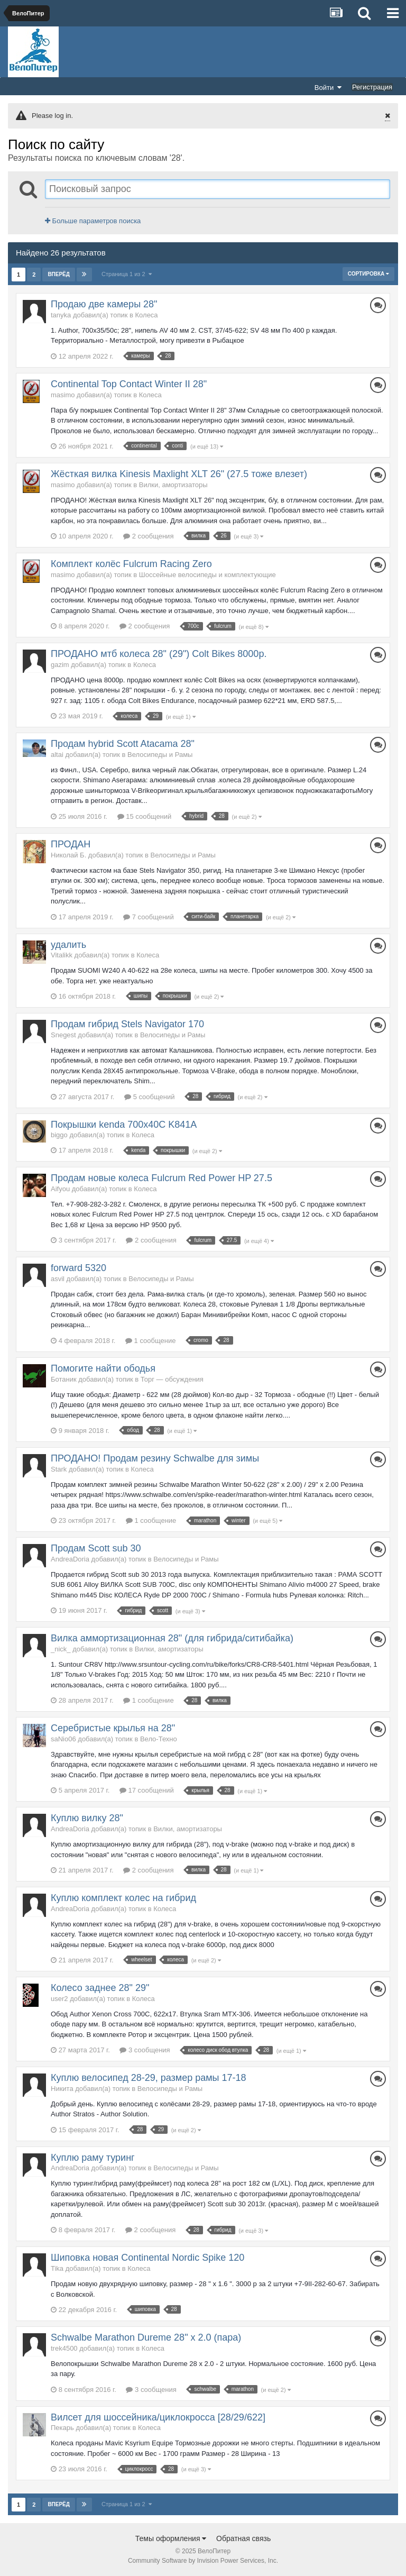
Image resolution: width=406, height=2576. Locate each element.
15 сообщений (144, 816)
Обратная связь (243, 2538)
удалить (68, 944)
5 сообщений (149, 1097)
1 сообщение (150, 1341)
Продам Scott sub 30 (96, 1548)
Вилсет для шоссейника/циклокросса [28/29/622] (158, 2417)
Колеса (146, 315)
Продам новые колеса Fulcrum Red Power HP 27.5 (161, 1178)
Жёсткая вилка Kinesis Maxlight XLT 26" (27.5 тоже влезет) (179, 474)
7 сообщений (148, 917)
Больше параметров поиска (93, 221)
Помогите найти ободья (103, 1368)
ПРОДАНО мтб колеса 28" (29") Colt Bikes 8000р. (158, 653)
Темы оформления (171, 2538)
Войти (328, 87)
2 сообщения (148, 536)
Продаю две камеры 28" (104, 304)
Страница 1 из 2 (127, 274)
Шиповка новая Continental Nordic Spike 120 (147, 2257)
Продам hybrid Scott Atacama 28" (123, 743)
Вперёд (59, 274)
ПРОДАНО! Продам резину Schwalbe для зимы (155, 1458)
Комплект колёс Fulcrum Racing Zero (131, 564)
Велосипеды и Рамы (159, 755)
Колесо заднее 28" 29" (100, 1988)
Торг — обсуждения (172, 1379)
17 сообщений (146, 1790)
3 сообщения (144, 2050)
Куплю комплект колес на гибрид (123, 1898)
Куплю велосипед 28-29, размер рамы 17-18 (148, 2077)
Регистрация (372, 87)
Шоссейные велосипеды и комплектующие (207, 575)
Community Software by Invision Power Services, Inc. (203, 2560)
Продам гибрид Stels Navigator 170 (127, 1024)
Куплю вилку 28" (87, 1818)
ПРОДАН (70, 844)
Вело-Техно (158, 1739)
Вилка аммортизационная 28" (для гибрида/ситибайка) (172, 1638)
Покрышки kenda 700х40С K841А (124, 1124)
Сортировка (368, 274)
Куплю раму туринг (93, 2157)
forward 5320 (78, 1268)
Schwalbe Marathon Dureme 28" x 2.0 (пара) (146, 2337)
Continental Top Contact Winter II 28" (129, 384)
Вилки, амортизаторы (173, 485)
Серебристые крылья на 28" (113, 1728)
